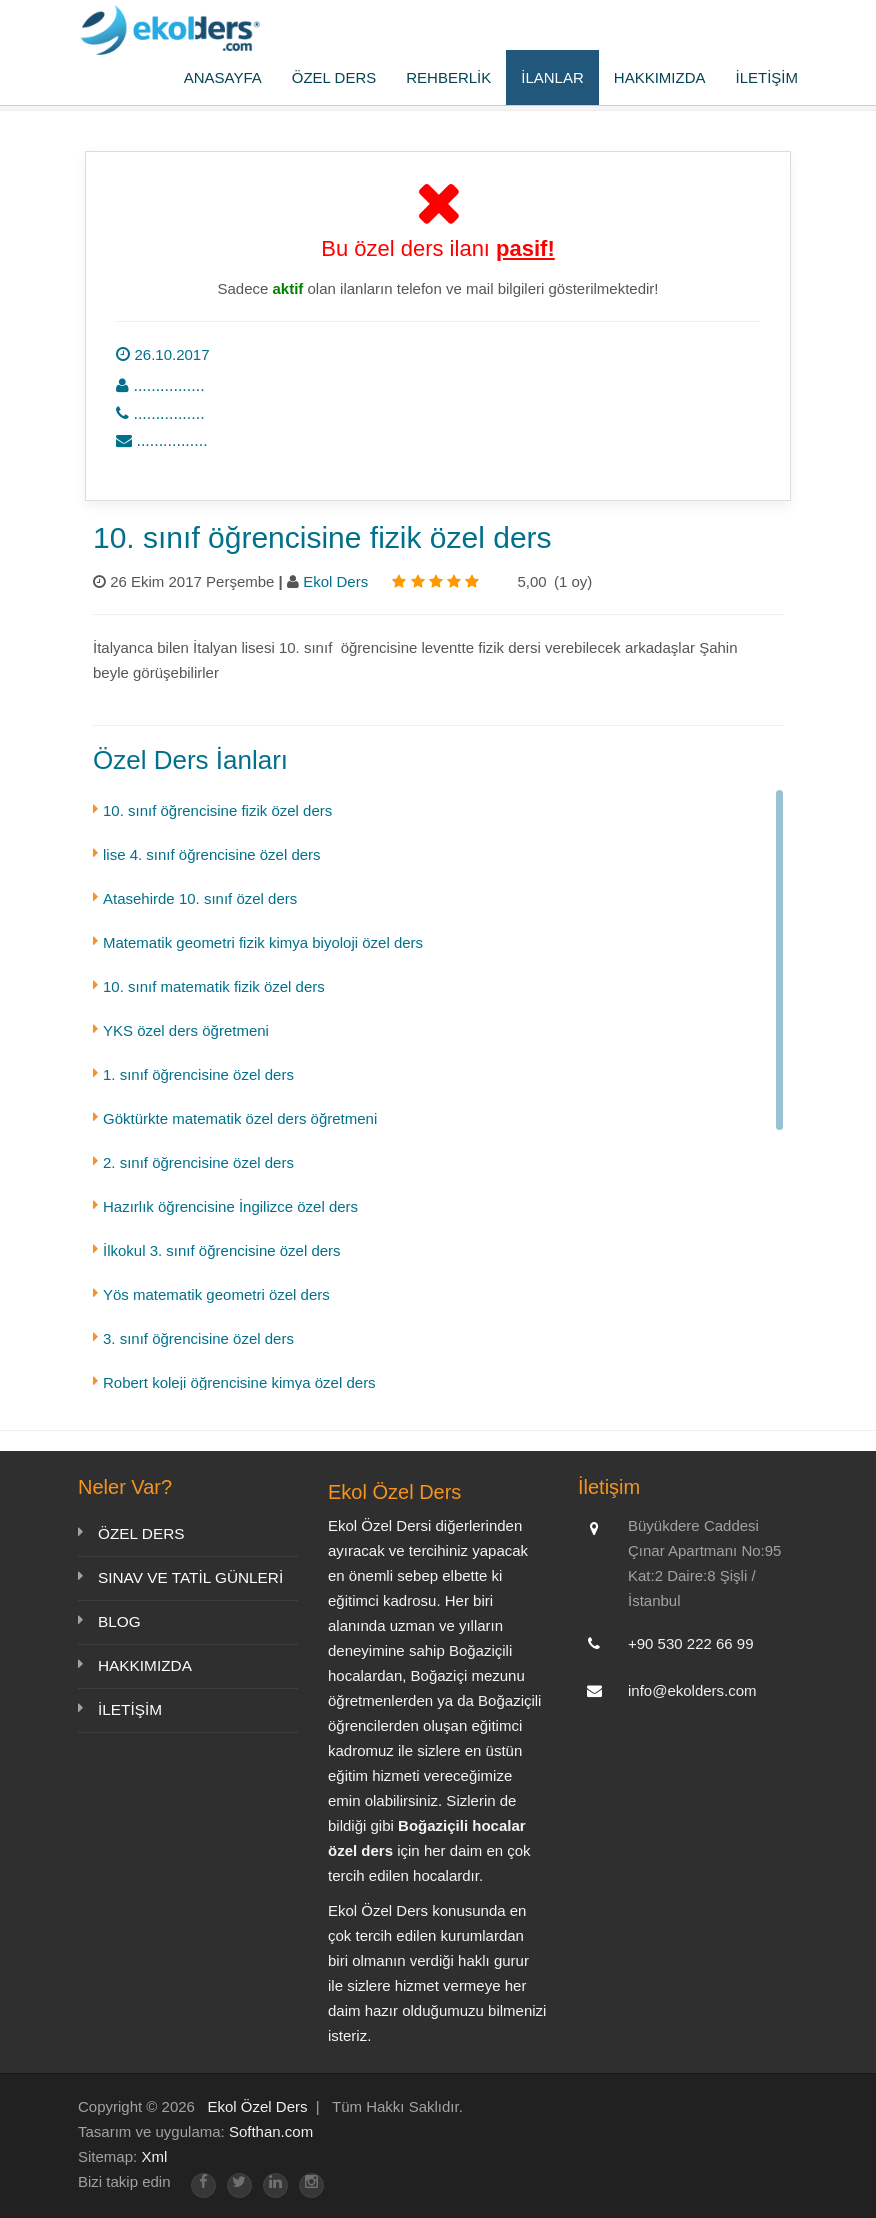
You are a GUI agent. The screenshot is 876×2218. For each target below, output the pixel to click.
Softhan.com (271, 2131)
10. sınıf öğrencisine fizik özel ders (217, 810)
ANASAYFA (223, 77)
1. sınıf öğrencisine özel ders (198, 1074)
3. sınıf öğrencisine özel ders (198, 1338)
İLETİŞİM (766, 77)
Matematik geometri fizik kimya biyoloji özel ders (263, 942)
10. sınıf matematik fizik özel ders (214, 986)
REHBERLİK (448, 77)
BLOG (119, 1621)
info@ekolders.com (692, 1690)
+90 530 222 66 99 (691, 1643)
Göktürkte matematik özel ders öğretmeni (240, 1118)
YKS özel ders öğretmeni (186, 1030)
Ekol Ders (337, 581)
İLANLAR (552, 77)
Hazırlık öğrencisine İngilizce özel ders (230, 1206)
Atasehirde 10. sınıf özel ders (200, 898)
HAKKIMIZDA (660, 77)
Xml (154, 2156)
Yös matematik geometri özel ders (216, 1294)
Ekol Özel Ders (257, 2106)
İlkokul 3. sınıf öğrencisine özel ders (222, 1250)
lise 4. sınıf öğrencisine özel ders (212, 854)
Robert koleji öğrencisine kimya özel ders (239, 1382)
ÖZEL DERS (334, 77)
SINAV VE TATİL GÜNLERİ (188, 1577)
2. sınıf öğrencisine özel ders (198, 1162)
